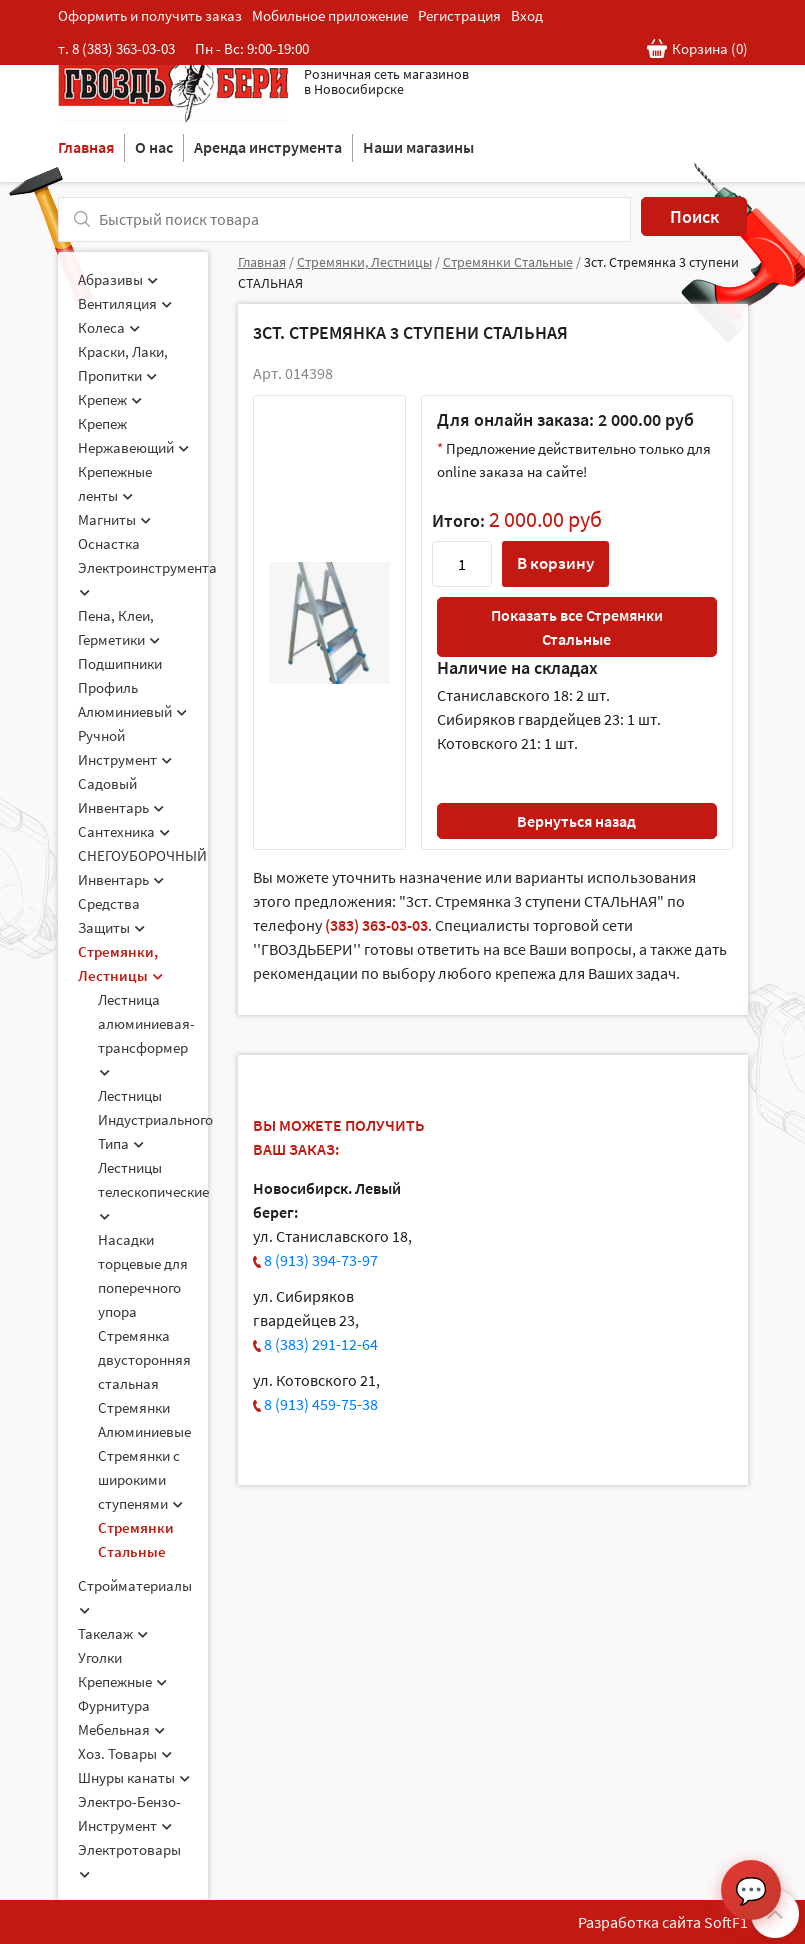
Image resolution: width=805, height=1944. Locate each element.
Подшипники (120, 663)
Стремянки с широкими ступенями (140, 1479)
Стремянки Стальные (508, 262)
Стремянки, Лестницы (364, 262)
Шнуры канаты (134, 1777)
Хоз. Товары (125, 1753)
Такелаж (113, 1633)
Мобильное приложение (330, 15)
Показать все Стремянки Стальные (577, 627)
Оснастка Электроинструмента (147, 566)
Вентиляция (125, 303)
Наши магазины (418, 147)
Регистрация (459, 15)
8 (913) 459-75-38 (321, 1404)
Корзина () (697, 49)
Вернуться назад (576, 821)
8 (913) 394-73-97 (321, 1260)
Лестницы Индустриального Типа (155, 1119)
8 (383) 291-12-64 (321, 1344)
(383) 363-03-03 (376, 925)
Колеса (109, 327)
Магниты (114, 519)
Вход (527, 15)
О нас (154, 147)
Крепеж (110, 399)
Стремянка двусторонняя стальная (144, 1359)
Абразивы (118, 279)
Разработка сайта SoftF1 (663, 1922)
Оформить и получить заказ (150, 15)
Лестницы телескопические (153, 1190)
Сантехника (124, 831)
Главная (86, 147)
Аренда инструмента (268, 147)
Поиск (694, 216)
